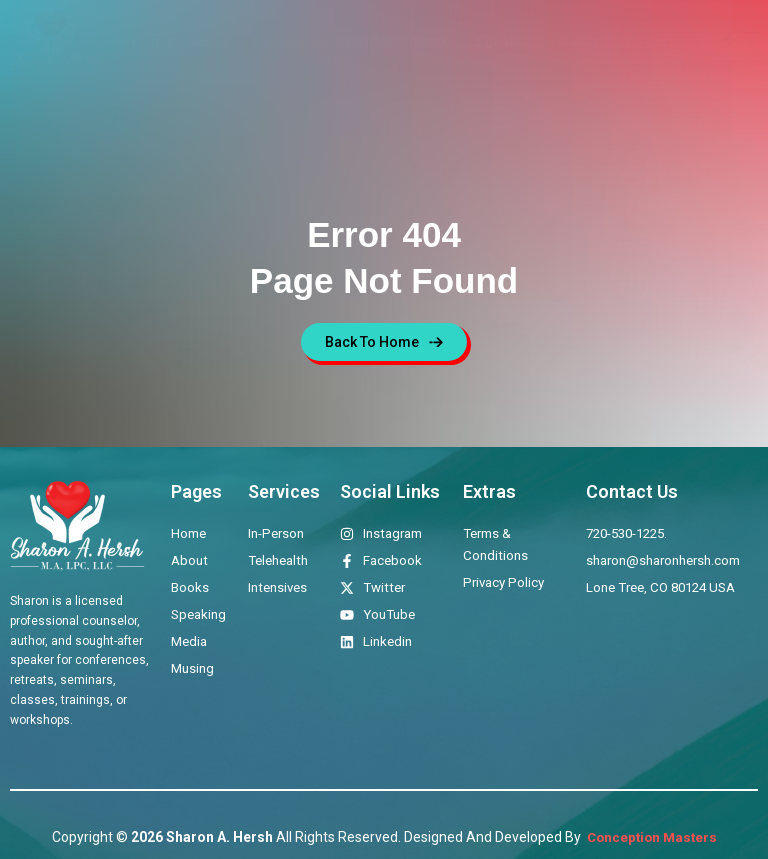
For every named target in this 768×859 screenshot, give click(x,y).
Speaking (506, 42)
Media (577, 42)
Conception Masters (650, 837)
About (211, 42)
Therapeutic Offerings (322, 42)
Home (152, 42)
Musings (646, 42)
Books (435, 42)
